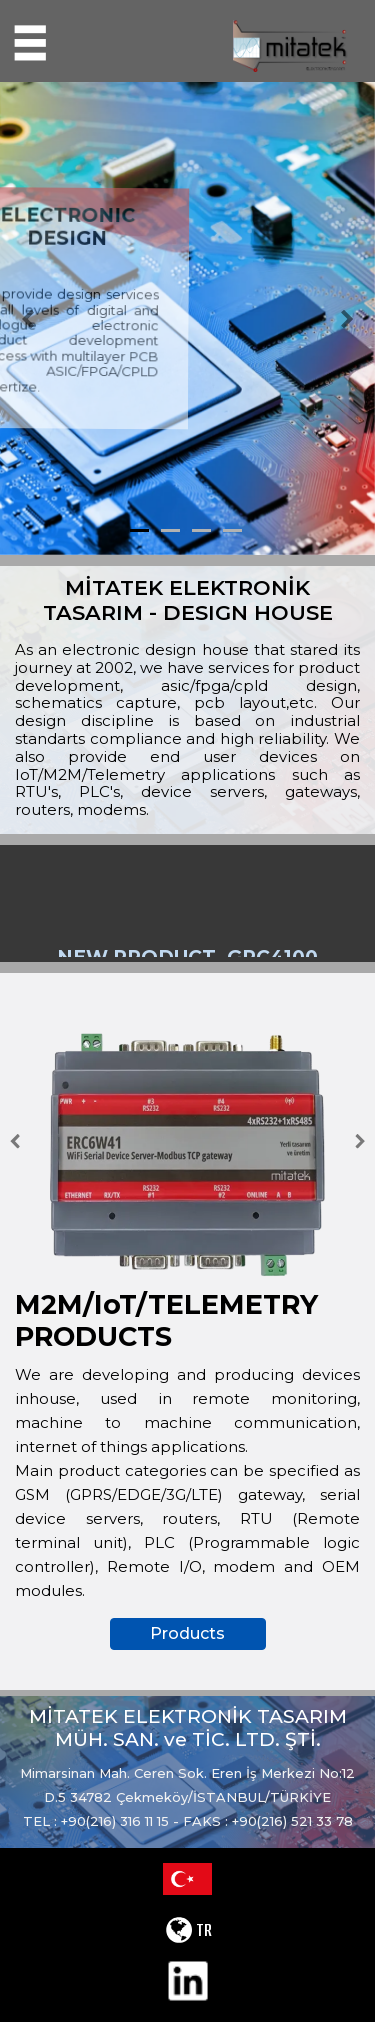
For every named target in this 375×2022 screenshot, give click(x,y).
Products (187, 1633)
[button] (28, 318)
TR (188, 1930)
